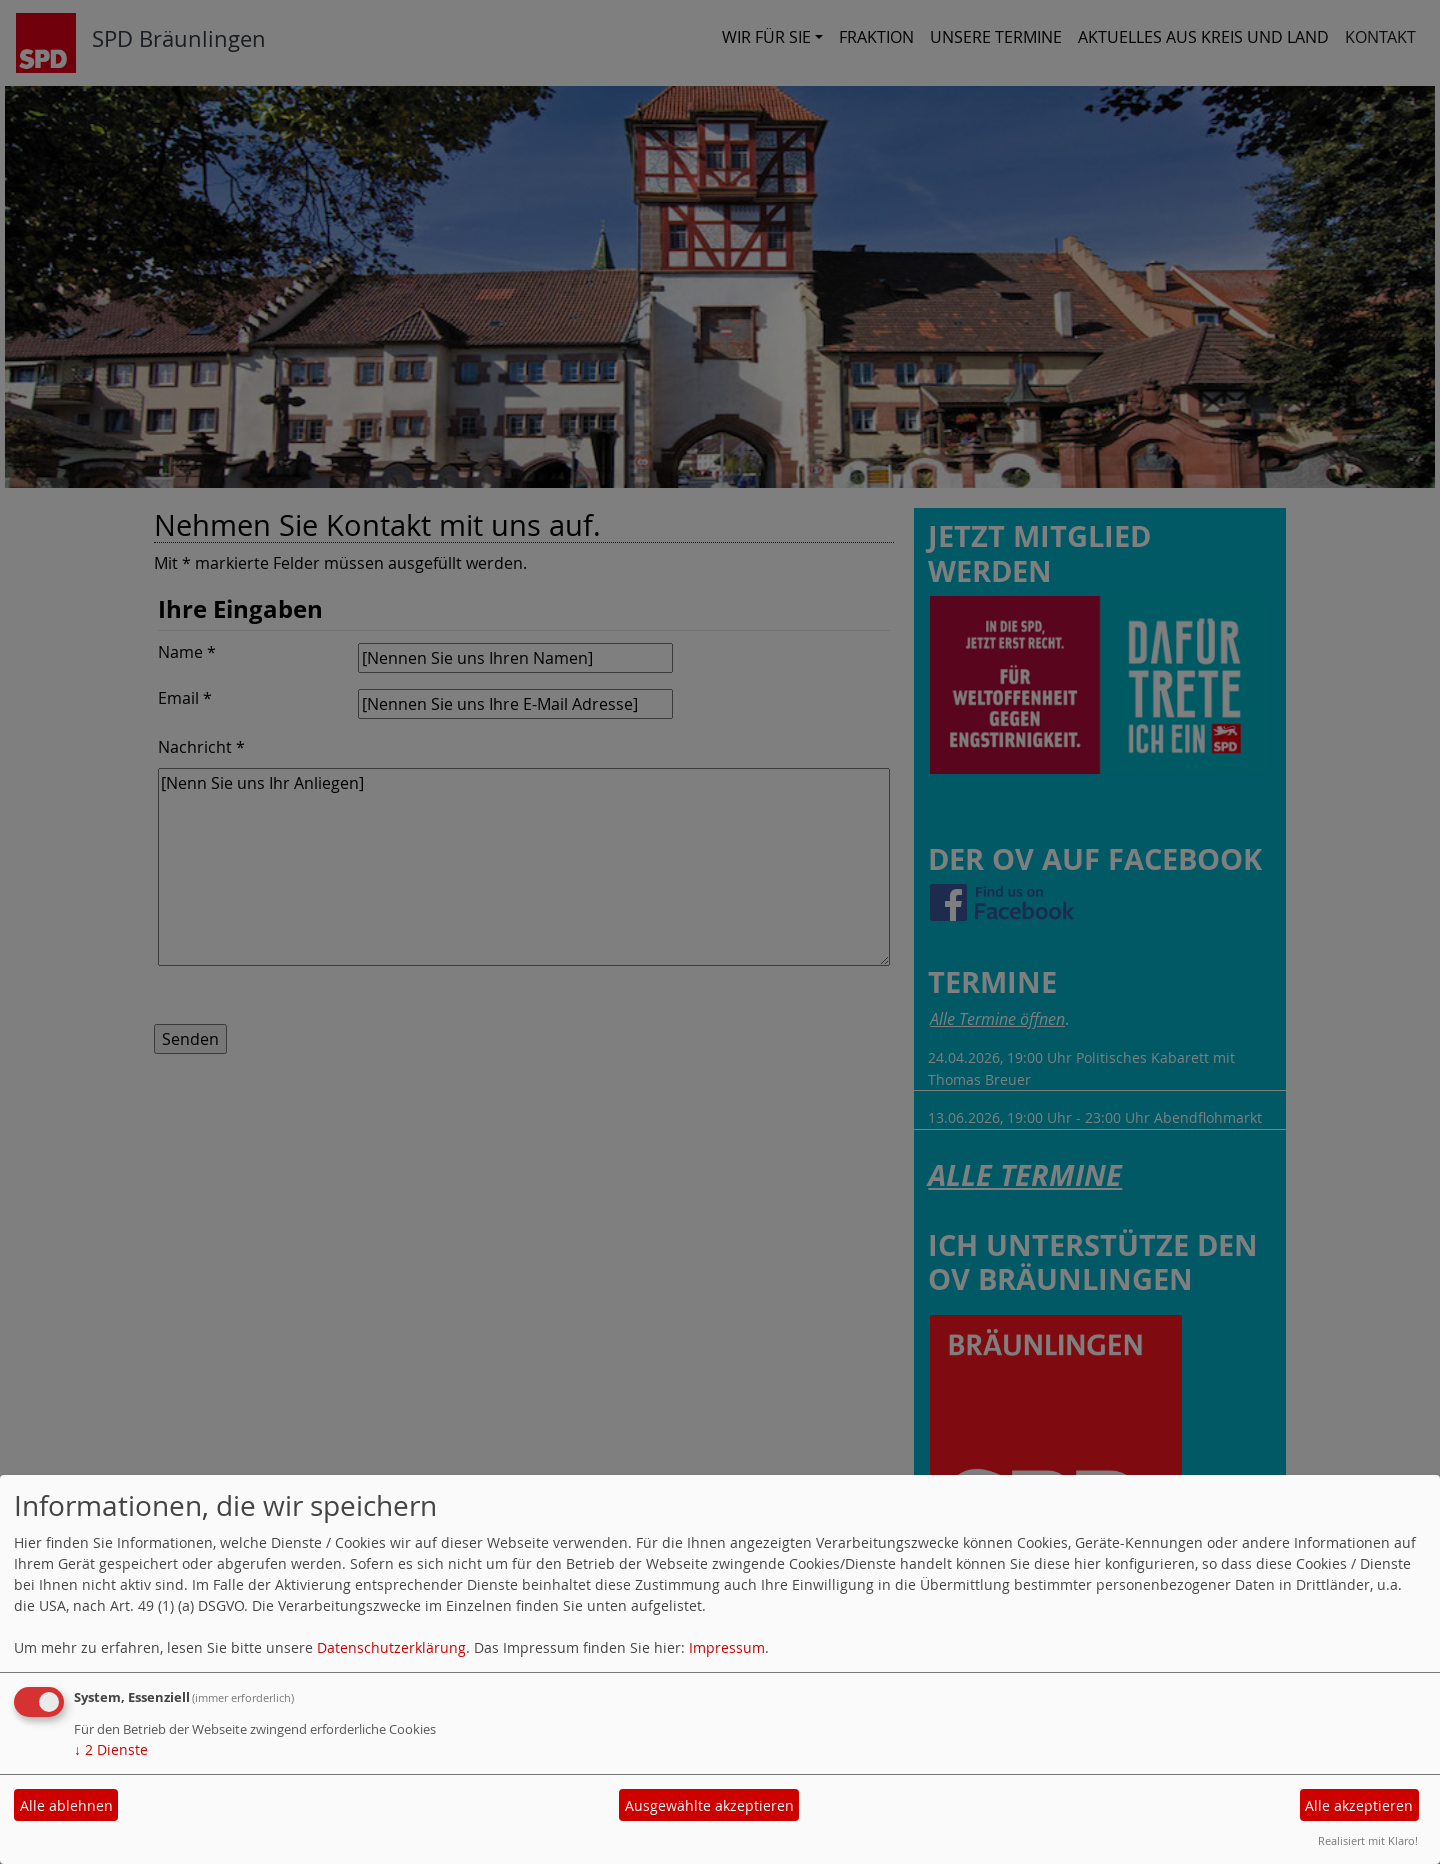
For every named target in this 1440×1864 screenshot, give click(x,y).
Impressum (727, 1647)
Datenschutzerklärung (391, 1647)
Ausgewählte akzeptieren (709, 1805)
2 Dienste (111, 1749)
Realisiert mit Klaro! (1368, 1840)
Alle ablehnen (66, 1805)
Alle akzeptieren (1359, 1805)
